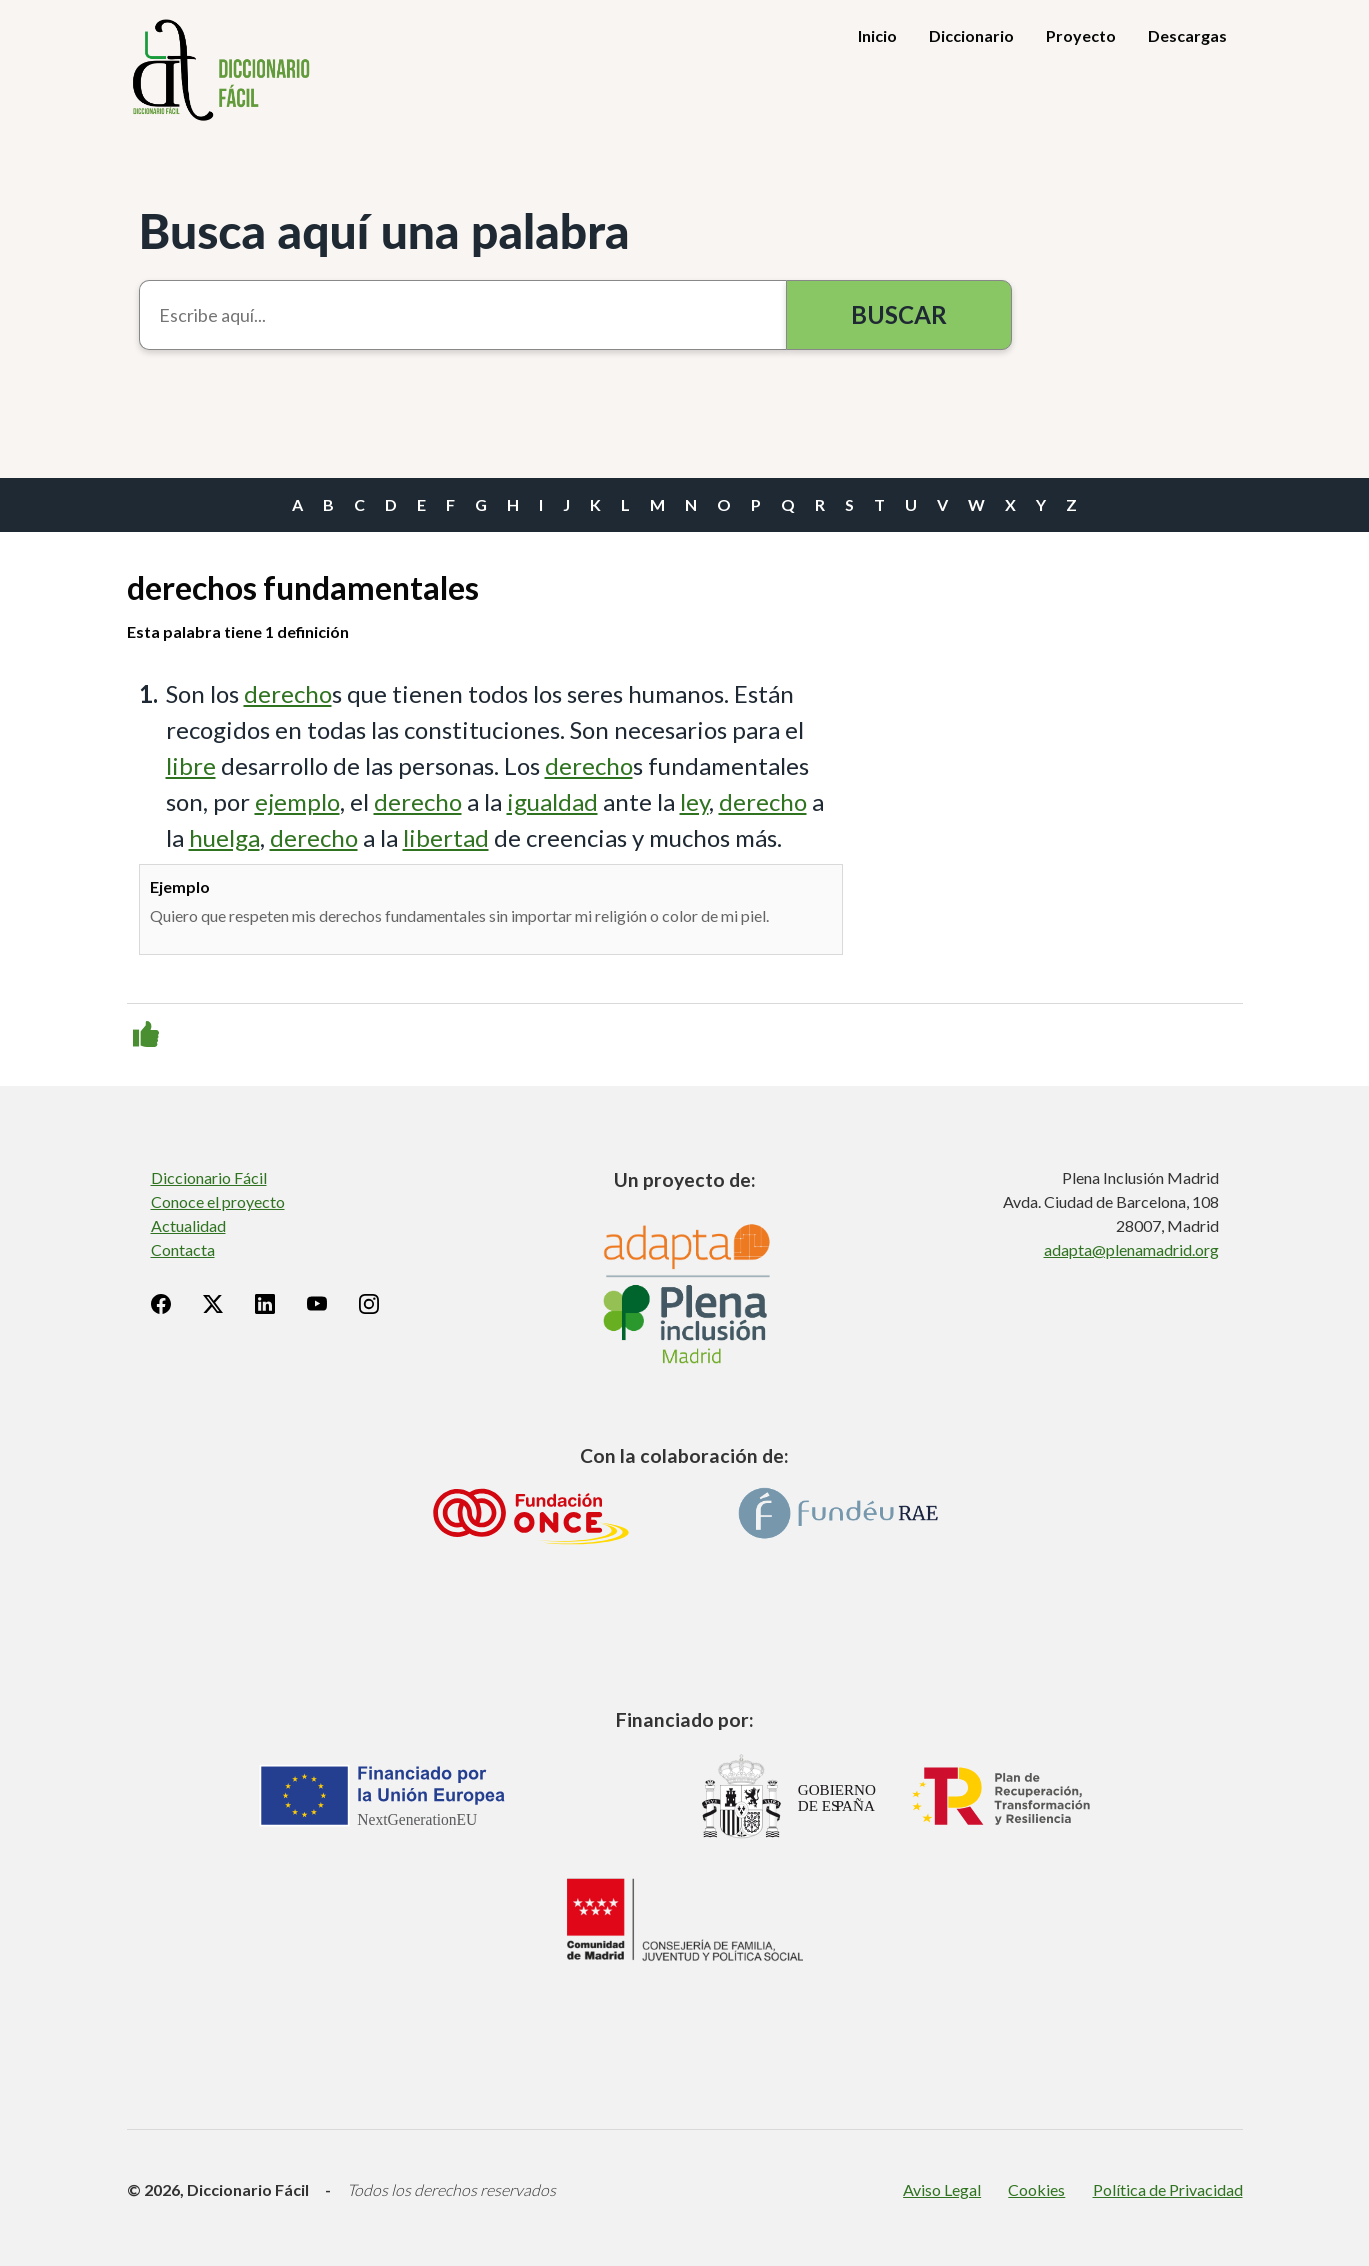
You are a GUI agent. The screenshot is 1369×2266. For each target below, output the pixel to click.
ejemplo (297, 801)
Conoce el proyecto (218, 1201)
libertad (446, 837)
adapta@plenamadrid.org (1131, 1249)
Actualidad (188, 1225)
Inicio (877, 35)
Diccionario (971, 35)
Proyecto (1081, 35)
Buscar (899, 314)
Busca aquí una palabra (384, 230)
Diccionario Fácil (209, 1177)
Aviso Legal (942, 2189)
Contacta (183, 1249)
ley (694, 801)
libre (191, 765)
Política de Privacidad (1168, 2189)
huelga (224, 837)
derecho (288, 693)
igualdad (552, 801)
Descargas (1187, 35)
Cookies (1036, 2189)
